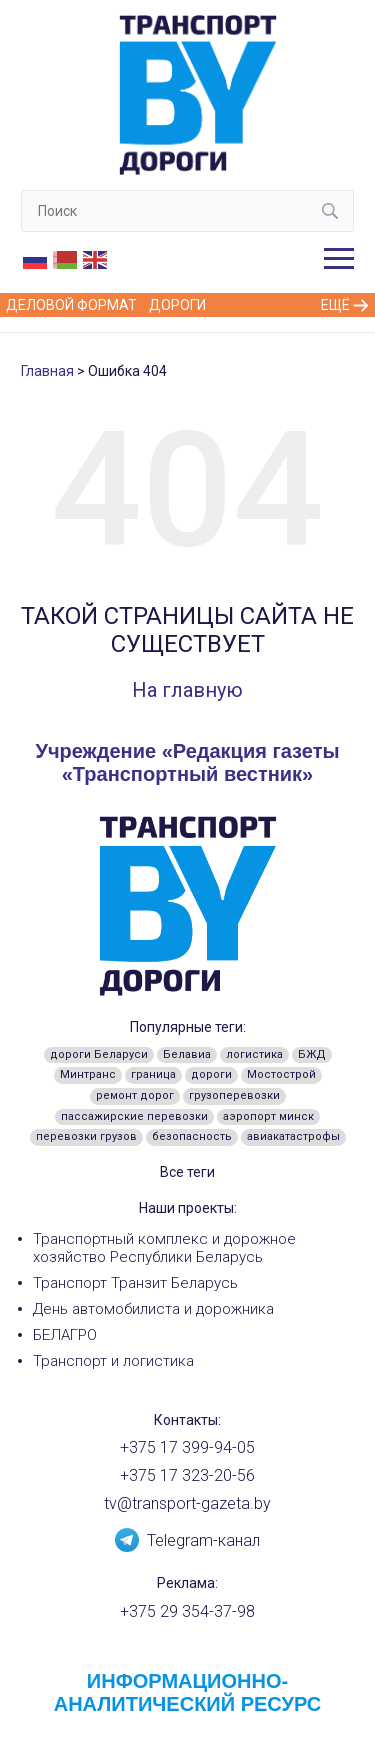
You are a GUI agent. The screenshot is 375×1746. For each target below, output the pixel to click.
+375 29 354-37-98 (187, 1611)
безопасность (192, 1136)
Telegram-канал (187, 1539)
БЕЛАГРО (65, 1335)
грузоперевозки (234, 1095)
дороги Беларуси (99, 1054)
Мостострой (281, 1074)
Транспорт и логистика (113, 1361)
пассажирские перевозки (134, 1116)
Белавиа (187, 1054)
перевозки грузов (86, 1136)
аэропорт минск (268, 1116)
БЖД (312, 1054)
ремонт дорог (135, 1095)
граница (153, 1074)
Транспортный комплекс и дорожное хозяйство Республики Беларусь (164, 1248)
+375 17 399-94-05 (187, 1447)
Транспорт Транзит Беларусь (135, 1283)
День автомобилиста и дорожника (153, 1309)
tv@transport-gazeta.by (187, 1503)
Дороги (177, 305)
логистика (254, 1054)
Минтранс (88, 1074)
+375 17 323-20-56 (187, 1475)
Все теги (187, 1172)
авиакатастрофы (293, 1136)
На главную (187, 690)
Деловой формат (71, 305)
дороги (211, 1074)
